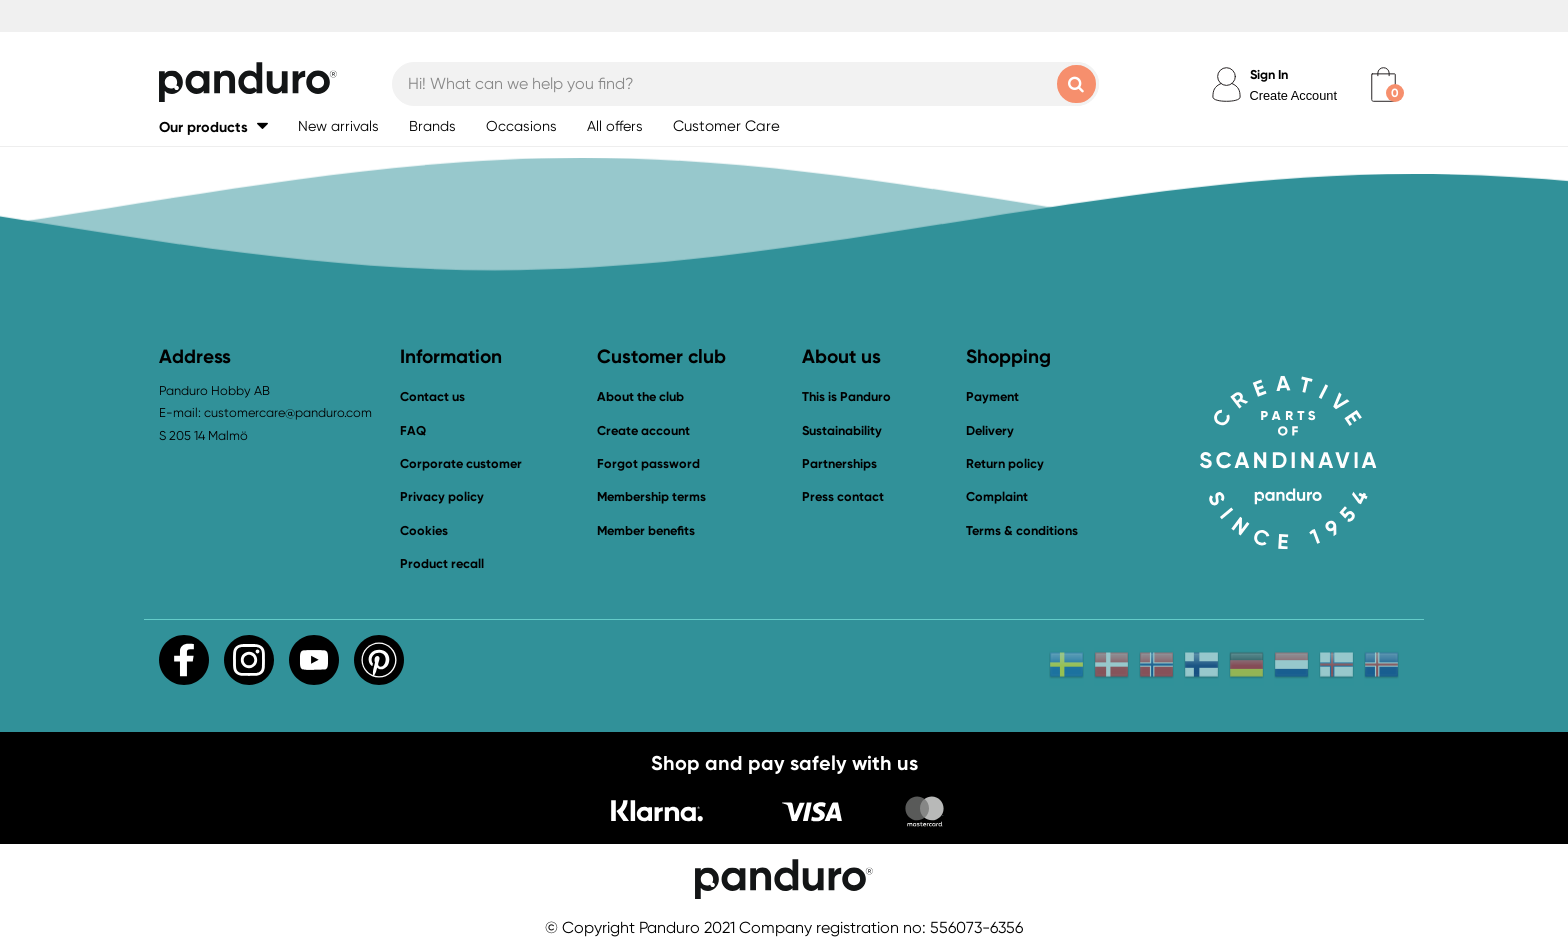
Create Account (1294, 95)
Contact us (432, 396)
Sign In (1269, 74)
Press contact (843, 496)
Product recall (442, 563)
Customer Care (726, 126)
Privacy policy (442, 496)
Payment (992, 396)
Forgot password (648, 463)
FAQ (413, 430)
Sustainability (842, 430)
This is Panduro (846, 396)
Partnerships (839, 463)
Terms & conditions (1022, 530)
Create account (643, 430)
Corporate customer (461, 463)
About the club (640, 396)
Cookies (424, 531)
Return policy (1005, 463)
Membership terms (651, 496)
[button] (213, 126)
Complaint (997, 496)
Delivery (990, 430)
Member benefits (646, 530)
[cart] (1383, 84)
